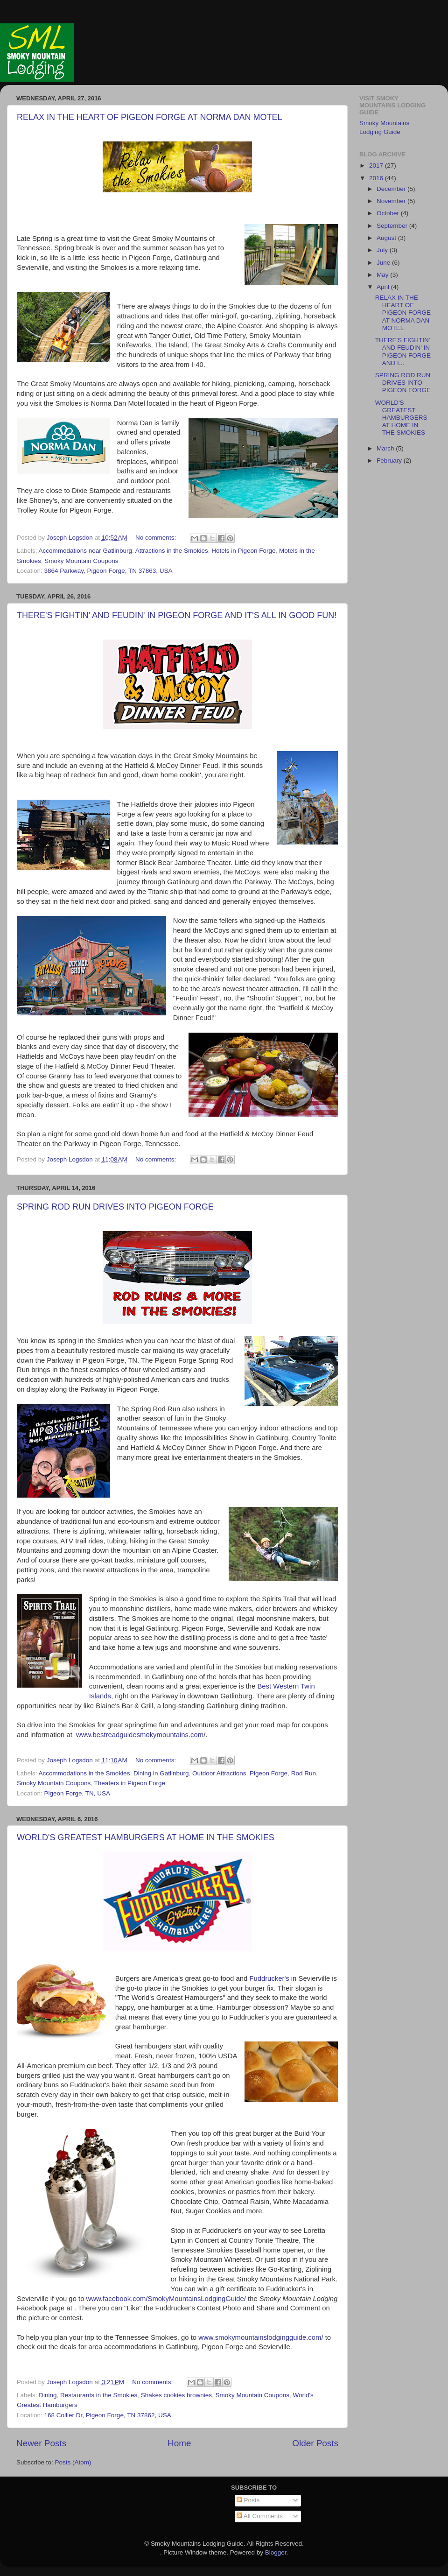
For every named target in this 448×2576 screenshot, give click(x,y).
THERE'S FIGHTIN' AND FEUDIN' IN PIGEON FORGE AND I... (403, 351)
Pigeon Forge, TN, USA (77, 1793)
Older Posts (315, 2443)
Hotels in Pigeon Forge (243, 550)
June (384, 262)
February (390, 460)
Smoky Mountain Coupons (81, 560)
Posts (248, 2500)
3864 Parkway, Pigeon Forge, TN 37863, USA (108, 570)
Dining (47, 2395)
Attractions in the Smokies (171, 550)
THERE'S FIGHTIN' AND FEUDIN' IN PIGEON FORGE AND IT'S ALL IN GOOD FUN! (176, 615)
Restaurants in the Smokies (98, 2395)
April (384, 286)
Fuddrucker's (269, 1978)
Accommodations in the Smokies (84, 1773)
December (392, 188)
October (389, 213)
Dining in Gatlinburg (161, 1773)
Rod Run (303, 1773)
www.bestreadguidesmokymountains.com (139, 1734)
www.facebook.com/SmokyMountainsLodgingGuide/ (166, 2298)
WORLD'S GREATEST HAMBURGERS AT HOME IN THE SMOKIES (145, 1837)
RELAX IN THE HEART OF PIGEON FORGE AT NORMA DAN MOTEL (149, 117)
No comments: (156, 537)
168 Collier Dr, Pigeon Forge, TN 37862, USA (107, 2415)
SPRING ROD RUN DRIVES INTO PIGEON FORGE (115, 1206)
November (392, 200)
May (383, 274)
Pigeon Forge (268, 1773)
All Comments (260, 2516)
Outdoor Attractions (219, 1773)
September (393, 225)
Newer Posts (41, 2443)
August (387, 237)
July (383, 249)
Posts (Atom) (73, 2462)
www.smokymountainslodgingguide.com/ (260, 2337)
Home (179, 2443)
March (386, 448)
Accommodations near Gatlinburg (85, 550)
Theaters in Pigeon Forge (129, 1783)
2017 (377, 165)
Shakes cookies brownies (176, 2395)
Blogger (276, 2552)
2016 (377, 178)
